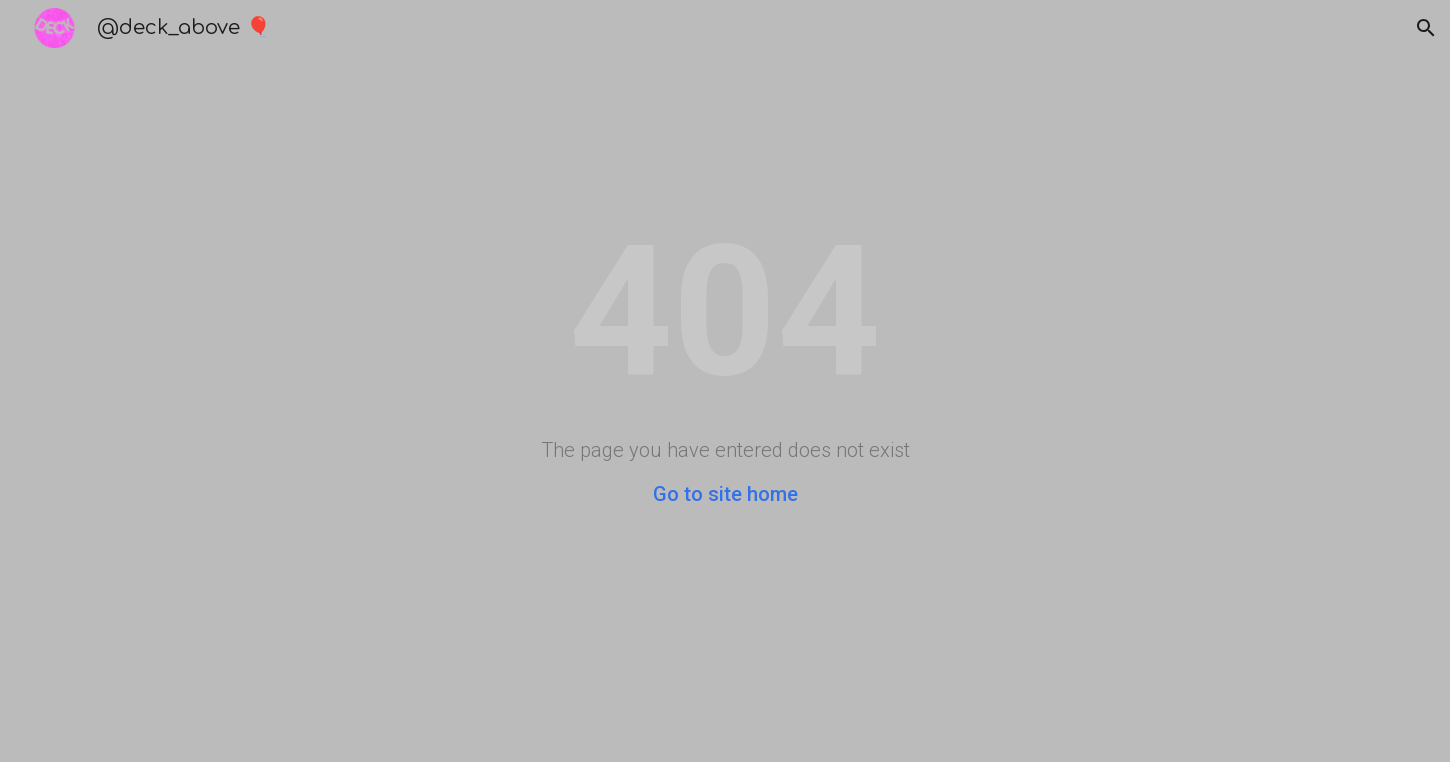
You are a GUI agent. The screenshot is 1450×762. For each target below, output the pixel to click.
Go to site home (725, 494)
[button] (1426, 28)
